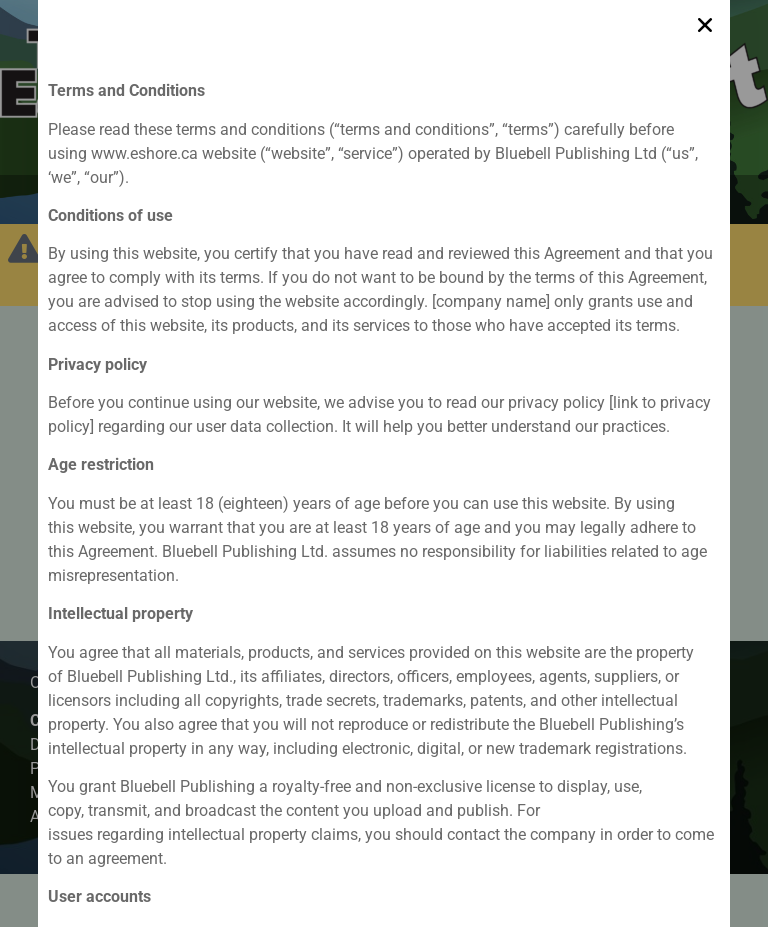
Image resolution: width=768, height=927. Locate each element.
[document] (384, 463)
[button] (705, 21)
